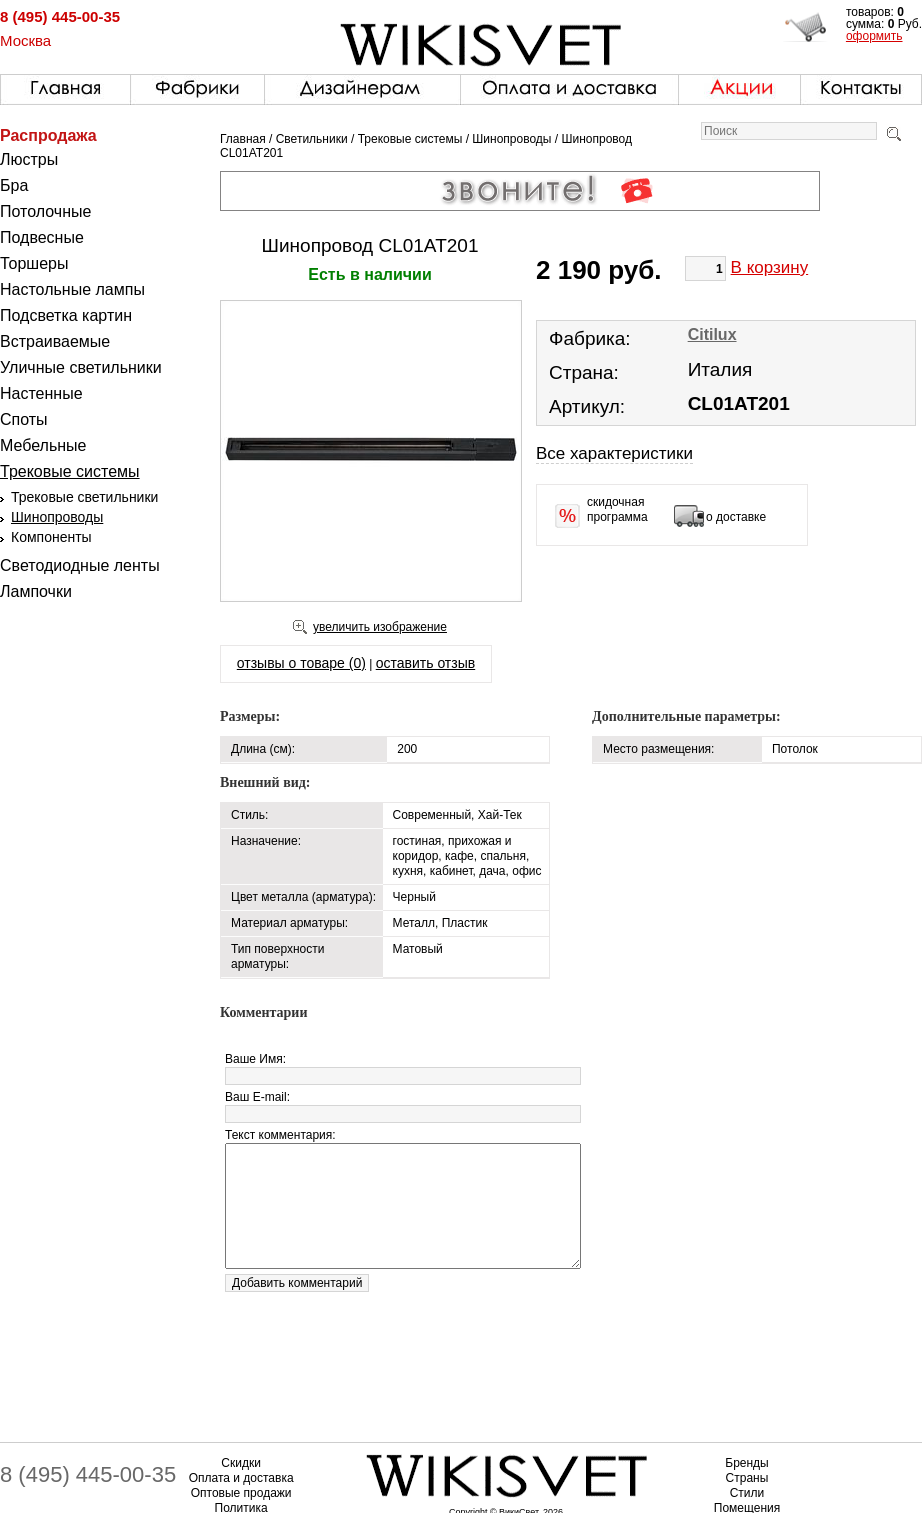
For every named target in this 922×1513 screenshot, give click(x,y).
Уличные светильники (81, 367)
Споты (24, 419)
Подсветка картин (66, 315)
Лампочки (36, 591)
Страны (747, 1478)
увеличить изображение (380, 627)
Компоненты (51, 537)
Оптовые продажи (241, 1493)
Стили (747, 1493)
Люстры (29, 159)
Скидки (241, 1463)
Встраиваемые (55, 341)
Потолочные (45, 211)
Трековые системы (70, 471)
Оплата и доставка (241, 1478)
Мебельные (43, 445)
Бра (14, 185)
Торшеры (34, 263)
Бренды (746, 1463)
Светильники (312, 139)
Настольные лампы (72, 289)
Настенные (41, 393)
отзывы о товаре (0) (301, 663)
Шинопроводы (57, 517)
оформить (874, 36)
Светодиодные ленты (80, 565)
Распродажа (48, 135)
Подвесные (42, 237)
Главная (243, 139)
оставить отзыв (426, 663)
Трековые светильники (84, 497)
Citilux (712, 334)
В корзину (770, 267)
